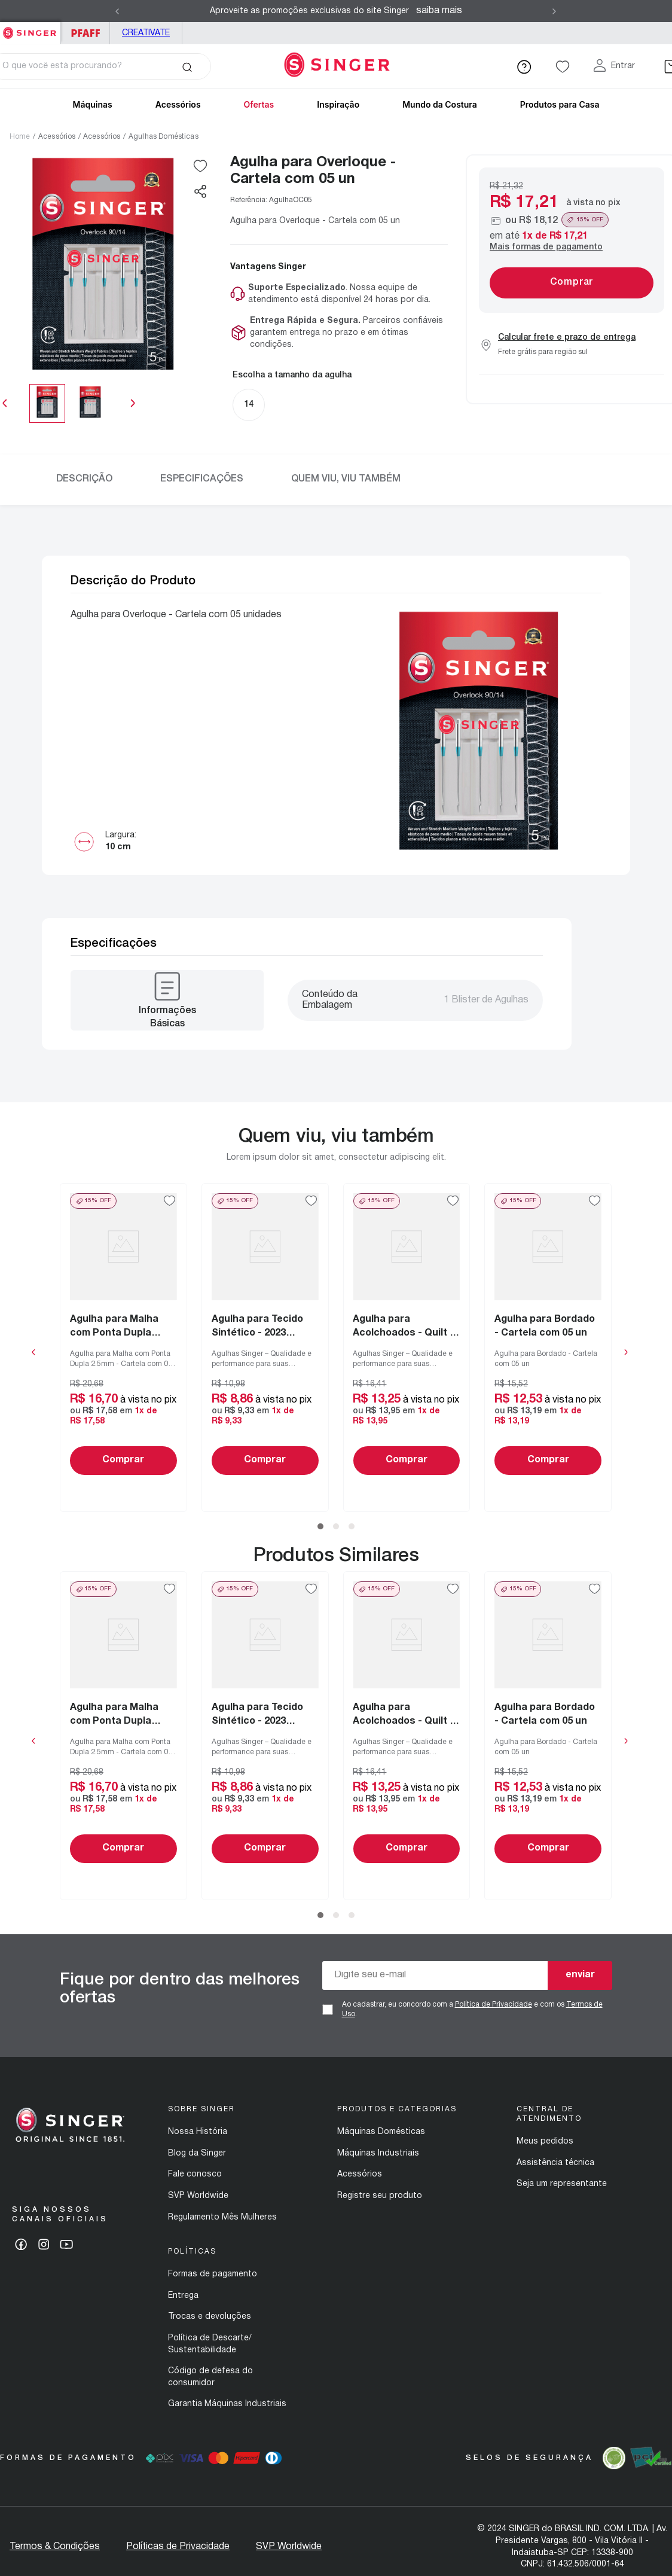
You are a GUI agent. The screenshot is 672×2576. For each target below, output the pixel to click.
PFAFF (85, 33)
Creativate (146, 33)
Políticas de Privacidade (178, 2547)
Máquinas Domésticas (381, 2132)
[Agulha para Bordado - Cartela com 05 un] (548, 1347)
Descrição (84, 479)
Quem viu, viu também (346, 479)
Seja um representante (562, 2184)
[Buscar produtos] (186, 66)
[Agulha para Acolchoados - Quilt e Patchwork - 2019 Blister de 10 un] (407, 1347)
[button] (200, 191)
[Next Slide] (554, 11)
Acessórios (57, 136)
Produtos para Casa (560, 104)
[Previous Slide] (117, 11)
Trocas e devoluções (209, 2317)
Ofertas (259, 104)
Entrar (623, 66)
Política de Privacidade (493, 2004)
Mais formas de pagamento (546, 247)
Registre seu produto (379, 2196)
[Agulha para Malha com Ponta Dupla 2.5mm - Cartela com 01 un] (123, 1347)
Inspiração (338, 104)
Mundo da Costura (439, 104)
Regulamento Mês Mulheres (222, 2217)
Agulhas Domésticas (163, 136)
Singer (30, 28)
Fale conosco (195, 2174)
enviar (580, 1975)
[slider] (68, 403)
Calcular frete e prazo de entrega (567, 338)
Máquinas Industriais (378, 2153)
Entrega (183, 2296)
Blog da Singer (197, 2153)
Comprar (124, 1460)
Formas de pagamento (212, 2274)
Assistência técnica (555, 2163)
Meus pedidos (545, 2141)
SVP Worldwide (198, 2196)
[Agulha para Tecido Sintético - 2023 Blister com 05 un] (265, 1347)
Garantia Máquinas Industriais (227, 2404)
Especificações (201, 479)
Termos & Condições (55, 2547)
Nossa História (197, 2132)
